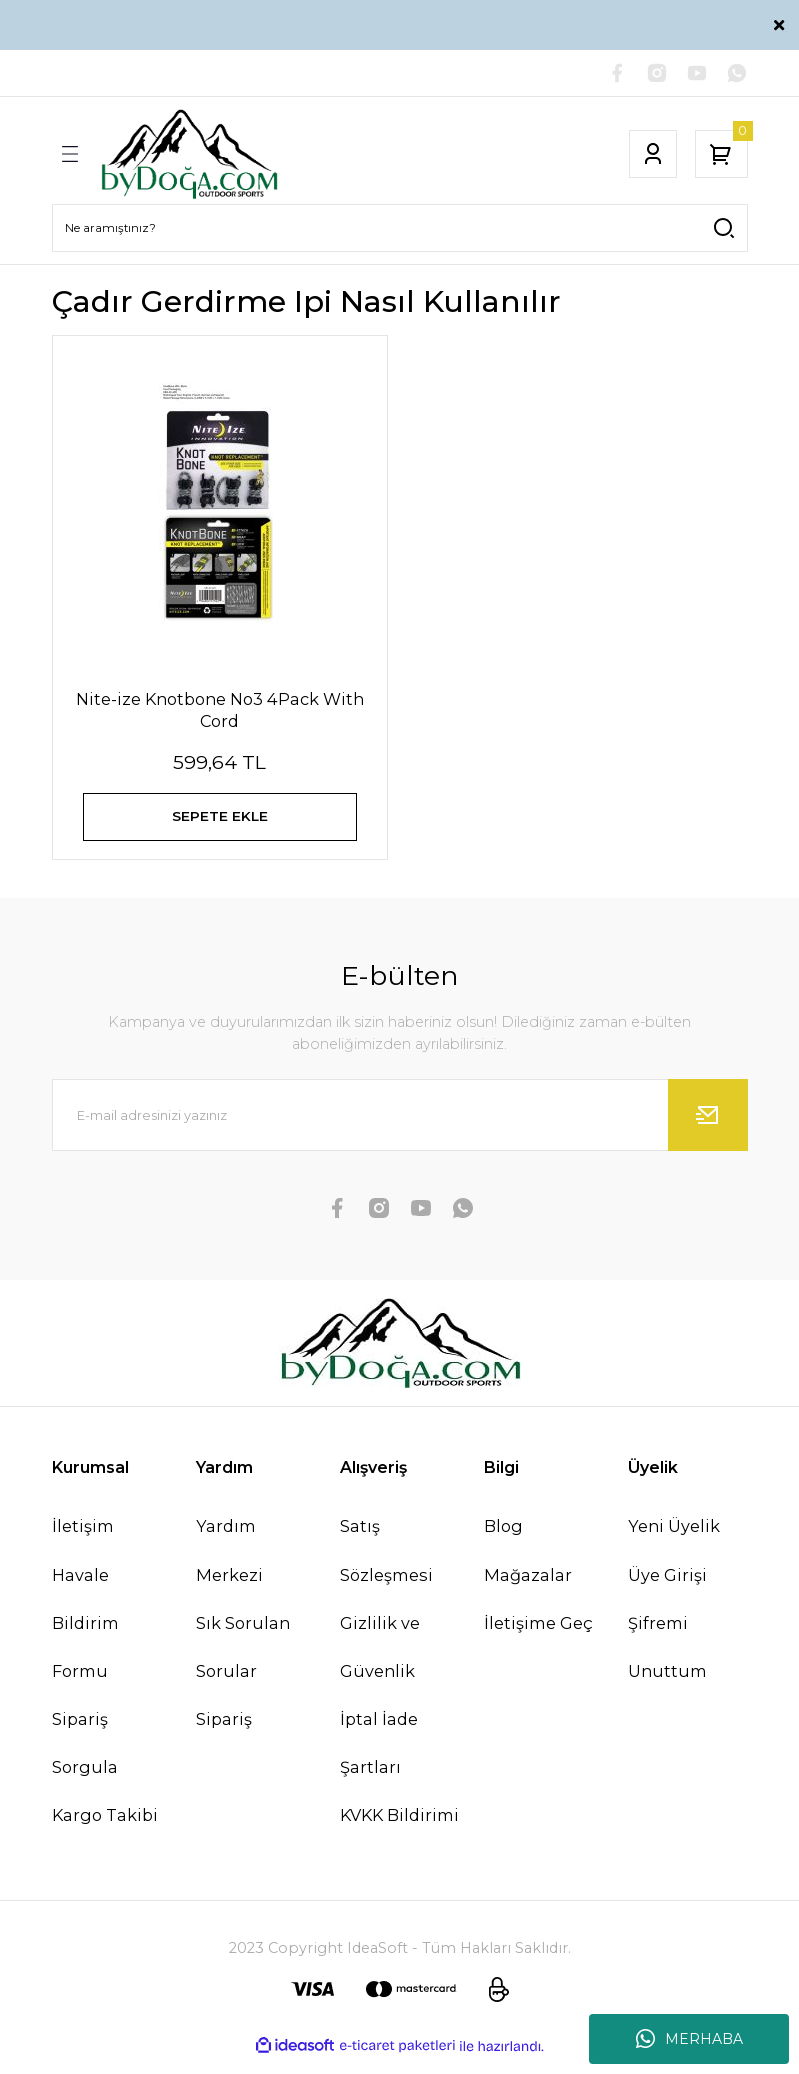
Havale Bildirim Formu (85, 1637)
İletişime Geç (538, 1637)
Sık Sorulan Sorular (243, 1661)
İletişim (83, 1540)
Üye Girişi (667, 1589)
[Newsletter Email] (400, 1129)
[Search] (400, 230)
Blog (503, 1540)
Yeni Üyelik (674, 1540)
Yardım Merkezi (229, 1564)
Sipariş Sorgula (85, 1757)
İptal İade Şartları (379, 1757)
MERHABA (689, 2039)
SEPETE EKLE (220, 822)
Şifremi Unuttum (667, 1661)
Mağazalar (528, 1589)
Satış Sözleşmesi (386, 1564)
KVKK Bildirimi (399, 1829)
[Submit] (708, 1129)
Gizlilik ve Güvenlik (380, 1661)
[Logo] (189, 156)
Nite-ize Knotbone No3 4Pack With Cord (220, 712)
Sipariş (224, 1733)
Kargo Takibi (105, 1829)
